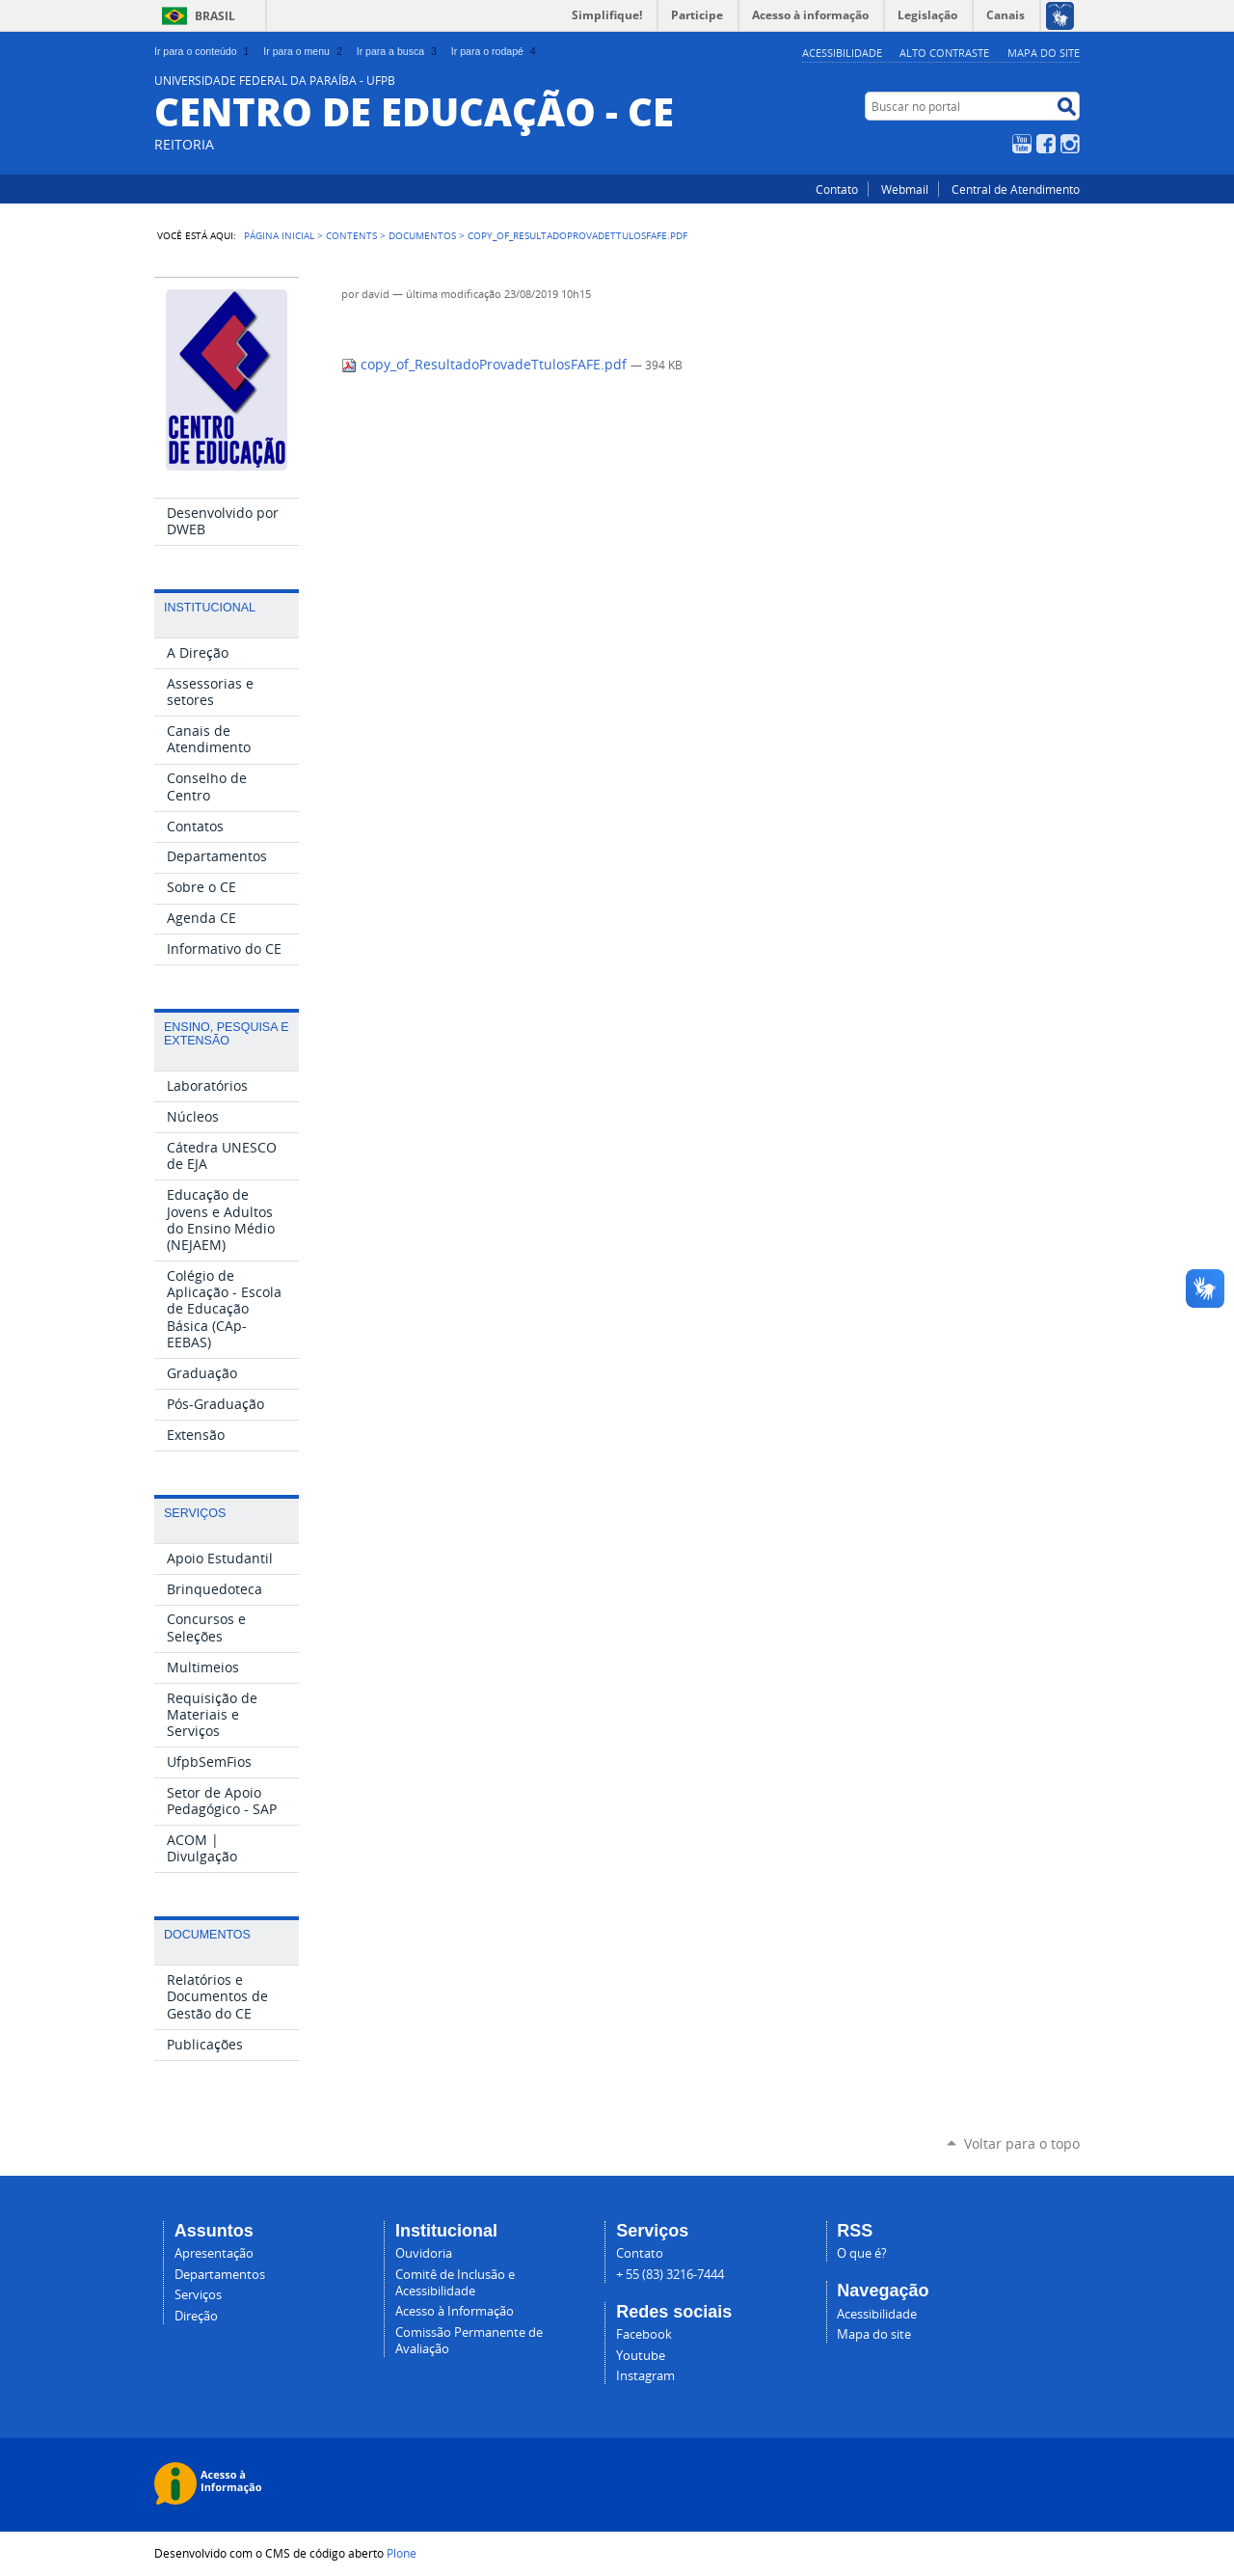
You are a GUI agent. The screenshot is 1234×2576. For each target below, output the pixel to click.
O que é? (862, 2253)
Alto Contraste (944, 52)
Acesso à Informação (454, 2311)
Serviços (198, 2295)
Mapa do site (1043, 52)
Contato (837, 189)
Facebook (1046, 143)
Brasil (215, 16)
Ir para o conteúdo (203, 51)
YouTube (1022, 143)
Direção (196, 2316)
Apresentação (214, 2253)
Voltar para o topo (1022, 2143)
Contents (351, 235)
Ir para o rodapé (495, 51)
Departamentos (219, 2274)
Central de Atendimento (1016, 189)
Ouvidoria (423, 2253)
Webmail (904, 189)
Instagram (1070, 143)
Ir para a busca (399, 51)
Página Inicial (279, 235)
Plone (401, 2553)
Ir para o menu (304, 51)
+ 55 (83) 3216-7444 (670, 2274)
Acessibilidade (842, 52)
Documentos (422, 235)
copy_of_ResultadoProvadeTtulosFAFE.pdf (485, 364)
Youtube (640, 2355)
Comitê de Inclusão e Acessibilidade (455, 2282)
